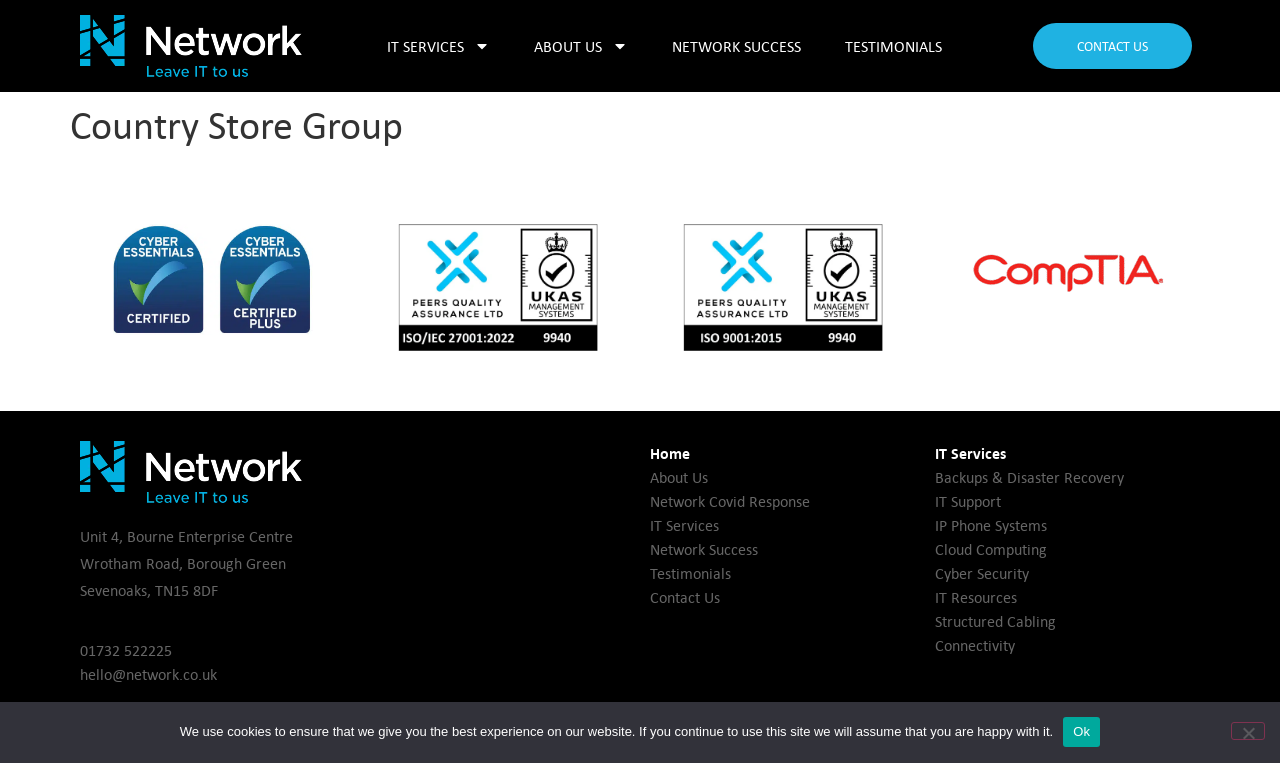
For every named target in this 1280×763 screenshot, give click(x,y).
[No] (1248, 731)
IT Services (438, 46)
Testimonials (893, 46)
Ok (1081, 731)
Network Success (736, 46)
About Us (581, 46)
